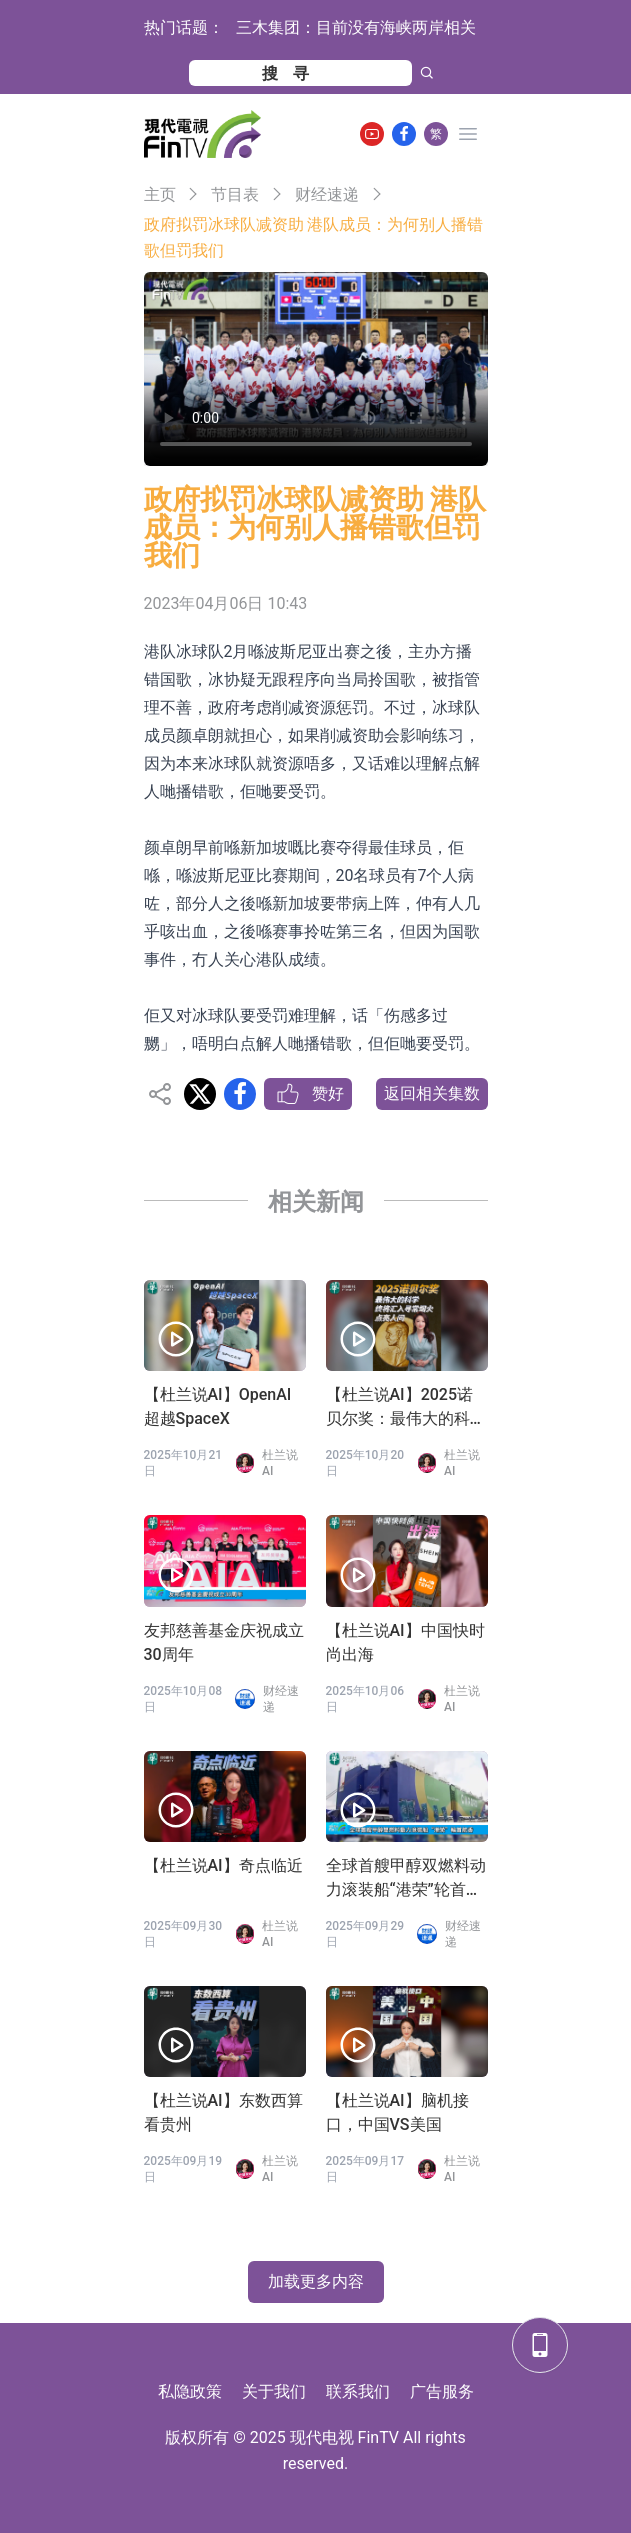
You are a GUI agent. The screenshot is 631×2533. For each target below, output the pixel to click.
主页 (160, 194)
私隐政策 (190, 2391)
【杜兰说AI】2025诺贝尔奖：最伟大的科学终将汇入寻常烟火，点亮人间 (406, 1408)
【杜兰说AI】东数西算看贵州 (223, 2112)
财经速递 (327, 194)
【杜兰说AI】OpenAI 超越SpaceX (218, 1406)
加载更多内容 (316, 2281)
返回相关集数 (432, 1093)
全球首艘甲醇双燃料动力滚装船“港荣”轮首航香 (406, 1879)
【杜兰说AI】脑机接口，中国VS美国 (397, 2112)
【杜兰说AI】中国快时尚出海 (405, 1642)
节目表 (235, 194)
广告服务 (442, 2391)
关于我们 (274, 2391)
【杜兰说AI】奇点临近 (223, 1865)
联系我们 (358, 2391)
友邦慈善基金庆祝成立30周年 (224, 1642)
